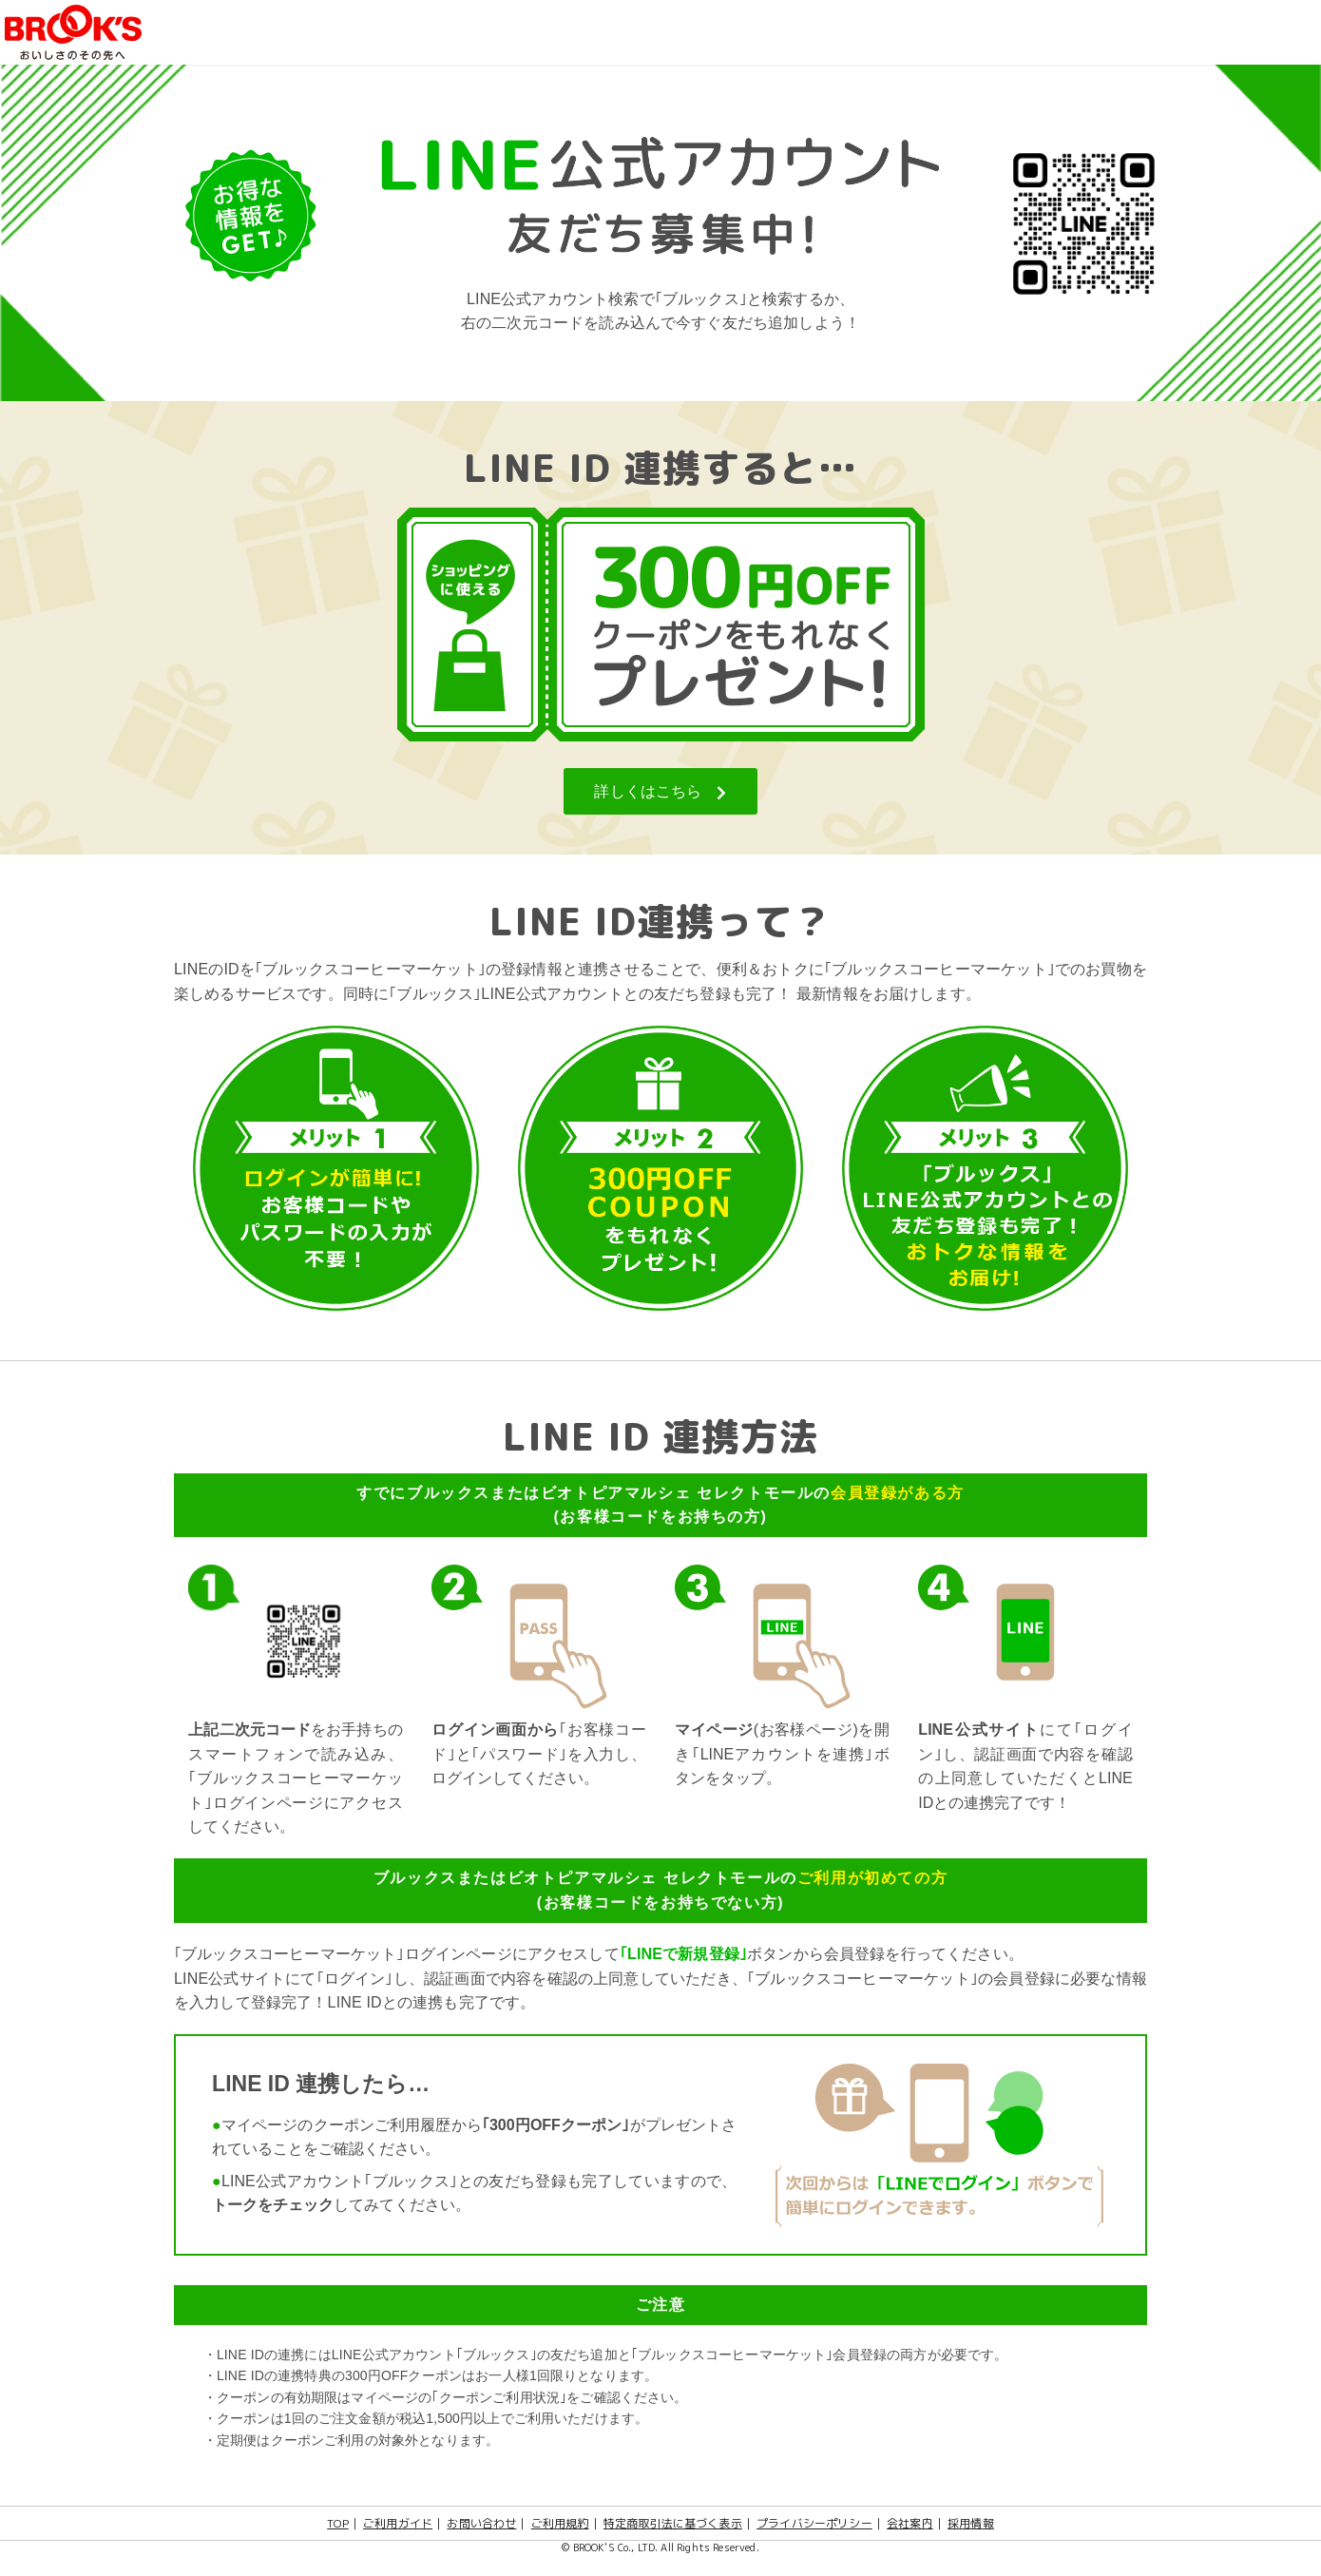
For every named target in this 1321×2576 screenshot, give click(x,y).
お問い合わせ (481, 2523)
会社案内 (910, 2523)
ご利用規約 (560, 2523)
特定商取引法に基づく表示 (672, 2523)
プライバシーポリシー (814, 2523)
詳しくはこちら (660, 791)
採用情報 (971, 2523)
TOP (337, 2523)
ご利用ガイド (397, 2523)
